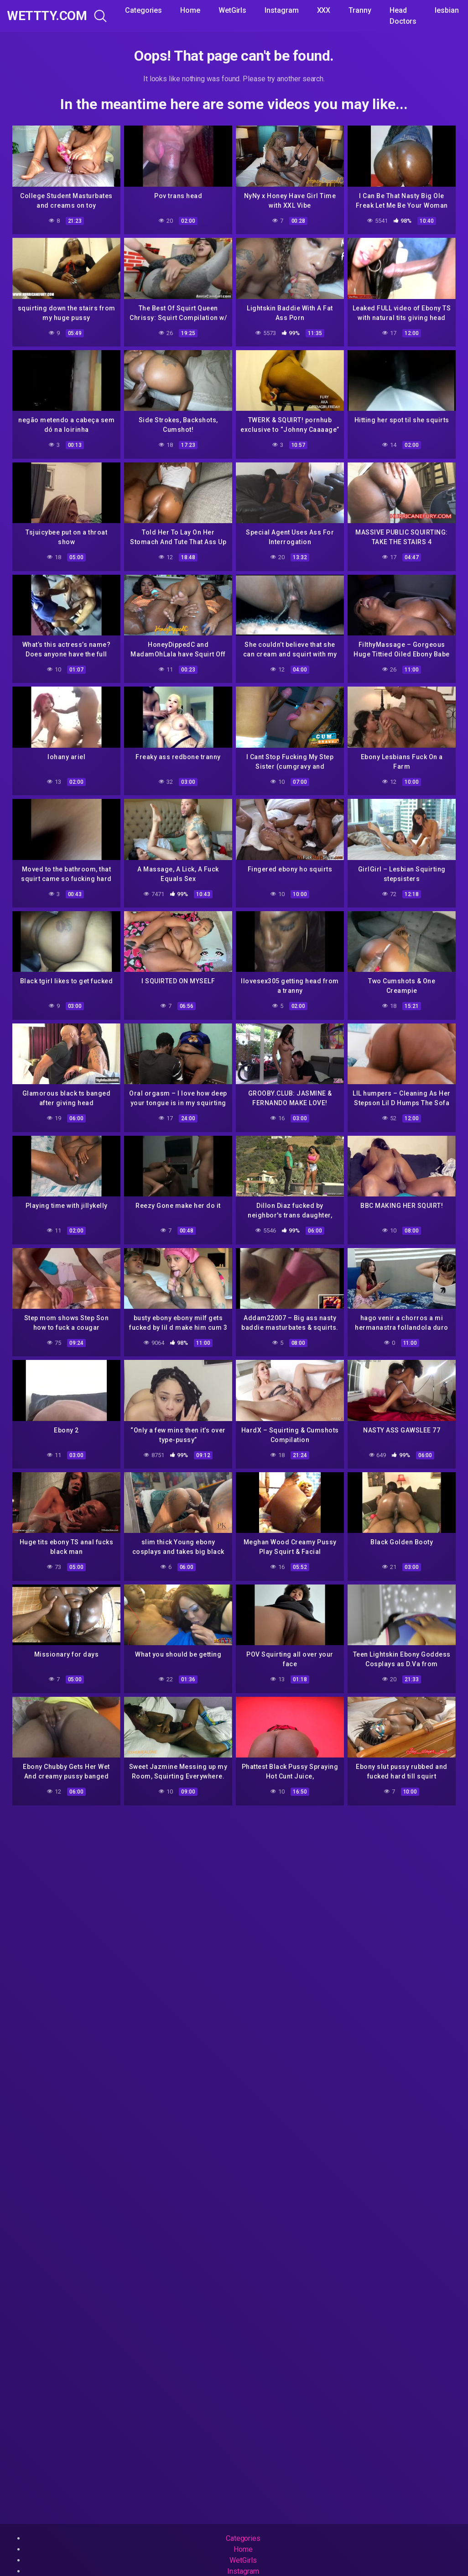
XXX (324, 10)
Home (190, 10)
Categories (143, 10)
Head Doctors (403, 16)
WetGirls (232, 10)
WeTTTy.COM (47, 16)
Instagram (281, 10)
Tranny (359, 10)
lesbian (446, 10)
